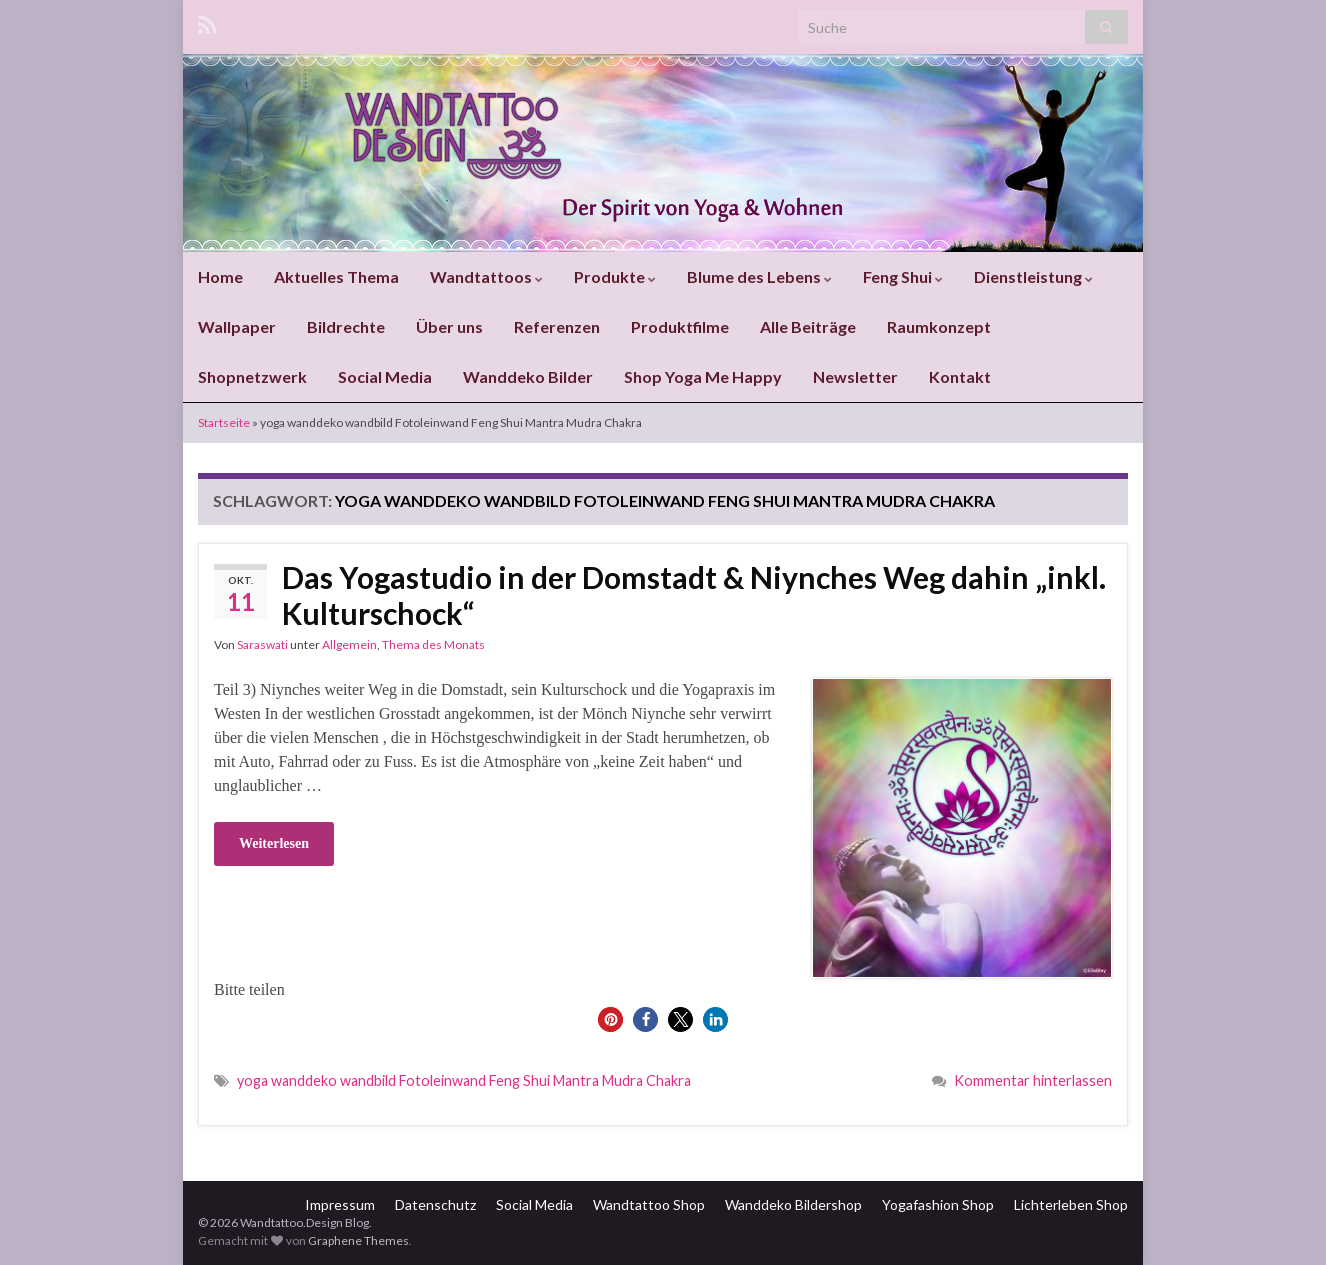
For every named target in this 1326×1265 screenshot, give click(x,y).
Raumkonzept (939, 326)
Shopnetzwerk (252, 376)
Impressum (340, 1204)
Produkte (615, 276)
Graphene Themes (358, 1240)
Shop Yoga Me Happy (703, 376)
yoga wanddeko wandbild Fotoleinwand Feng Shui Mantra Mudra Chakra (464, 1080)
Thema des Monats (433, 644)
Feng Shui (903, 276)
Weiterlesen (274, 843)
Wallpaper (237, 326)
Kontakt (960, 376)
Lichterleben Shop (1071, 1204)
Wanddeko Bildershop (793, 1204)
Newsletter (855, 376)
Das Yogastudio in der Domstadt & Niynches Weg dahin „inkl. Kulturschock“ (694, 595)
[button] (610, 1019)
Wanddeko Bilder (528, 376)
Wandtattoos (486, 276)
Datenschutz (435, 1204)
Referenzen (557, 326)
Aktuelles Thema (336, 276)
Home (220, 276)
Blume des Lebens (759, 276)
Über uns (449, 326)
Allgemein (349, 644)
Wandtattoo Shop (649, 1204)
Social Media (385, 376)
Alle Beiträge (808, 326)
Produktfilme (680, 326)
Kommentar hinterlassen (1033, 1080)
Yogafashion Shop (938, 1204)
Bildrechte (346, 326)
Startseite (224, 422)
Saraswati (262, 644)
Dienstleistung (1033, 276)
